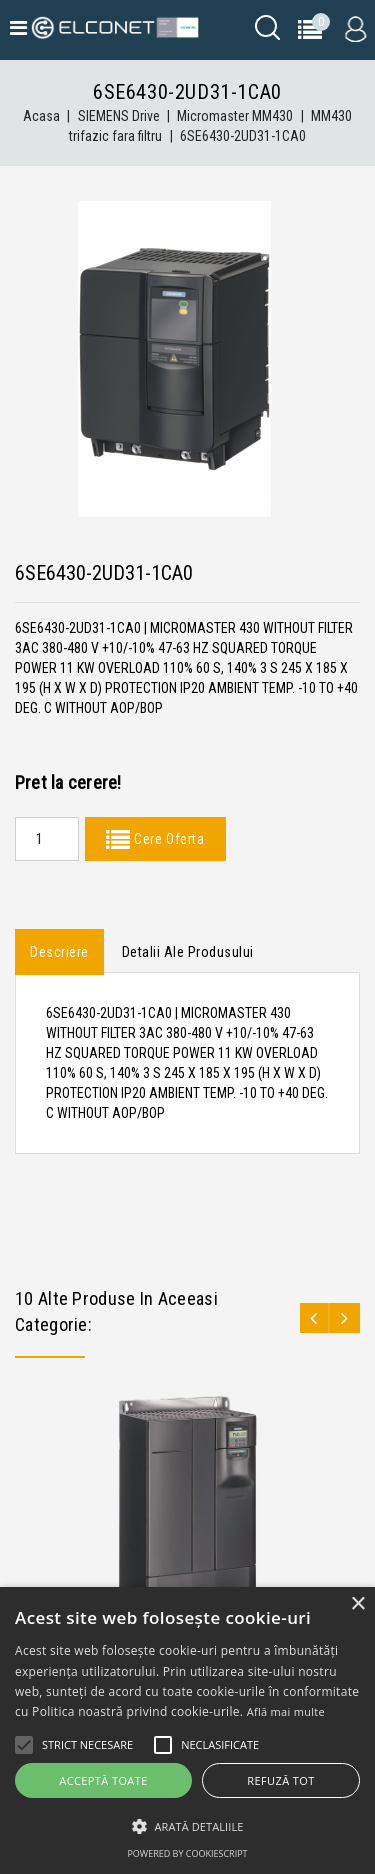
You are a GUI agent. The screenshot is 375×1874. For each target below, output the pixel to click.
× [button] (357, 1604)
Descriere (59, 952)
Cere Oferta (167, 839)
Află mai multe (286, 1711)
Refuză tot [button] (280, 1780)
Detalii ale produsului (188, 952)
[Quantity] (47, 839)
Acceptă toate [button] (103, 1780)
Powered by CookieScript (187, 1853)
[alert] (187, 1730)
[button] (187, 1826)
